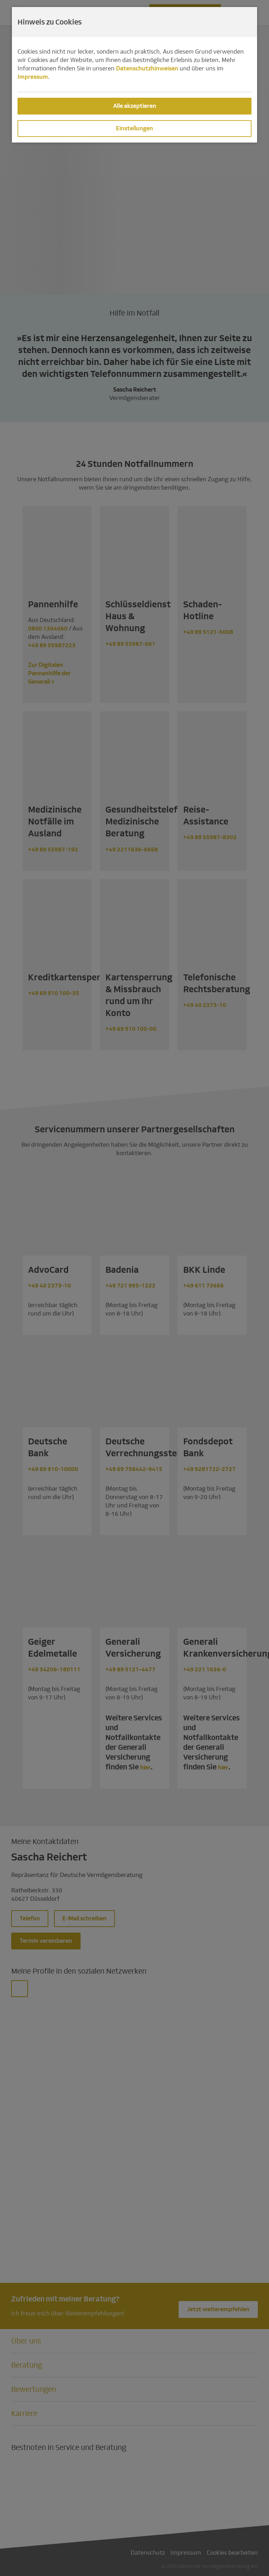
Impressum (33, 77)
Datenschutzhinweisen (147, 68)
